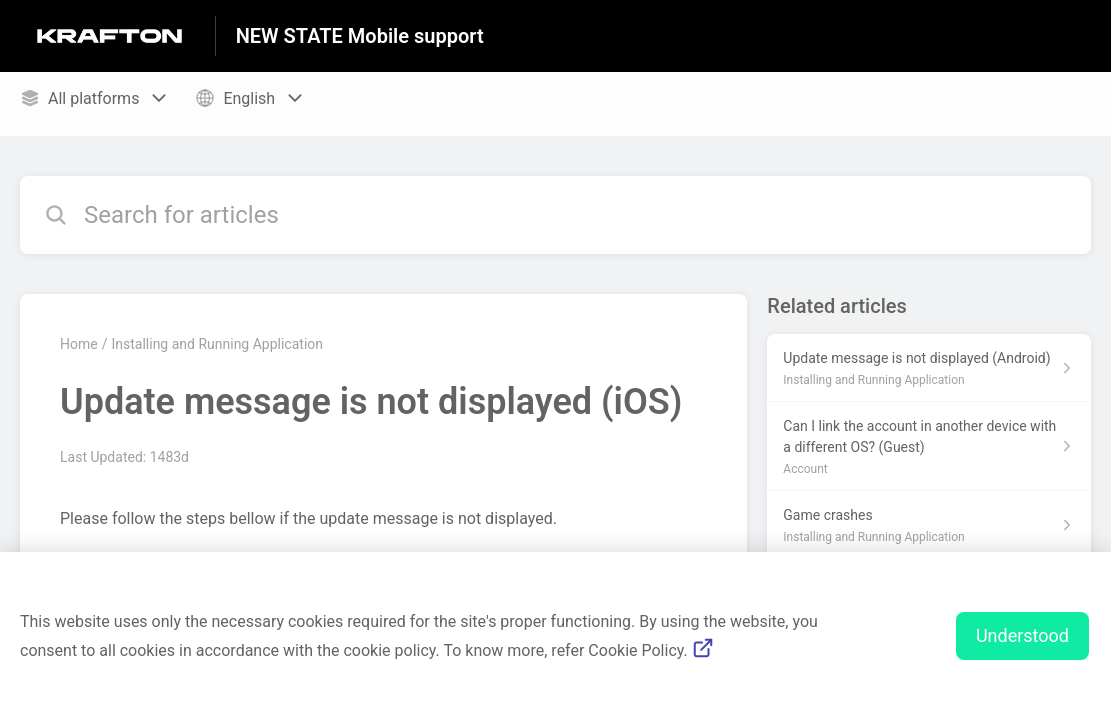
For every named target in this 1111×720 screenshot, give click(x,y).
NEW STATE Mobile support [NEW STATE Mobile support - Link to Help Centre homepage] (360, 36)
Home (79, 344)
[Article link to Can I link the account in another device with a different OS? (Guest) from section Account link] (929, 446)
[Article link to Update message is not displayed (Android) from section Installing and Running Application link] (929, 368)
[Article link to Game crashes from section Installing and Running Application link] (929, 525)
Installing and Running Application (217, 344)
